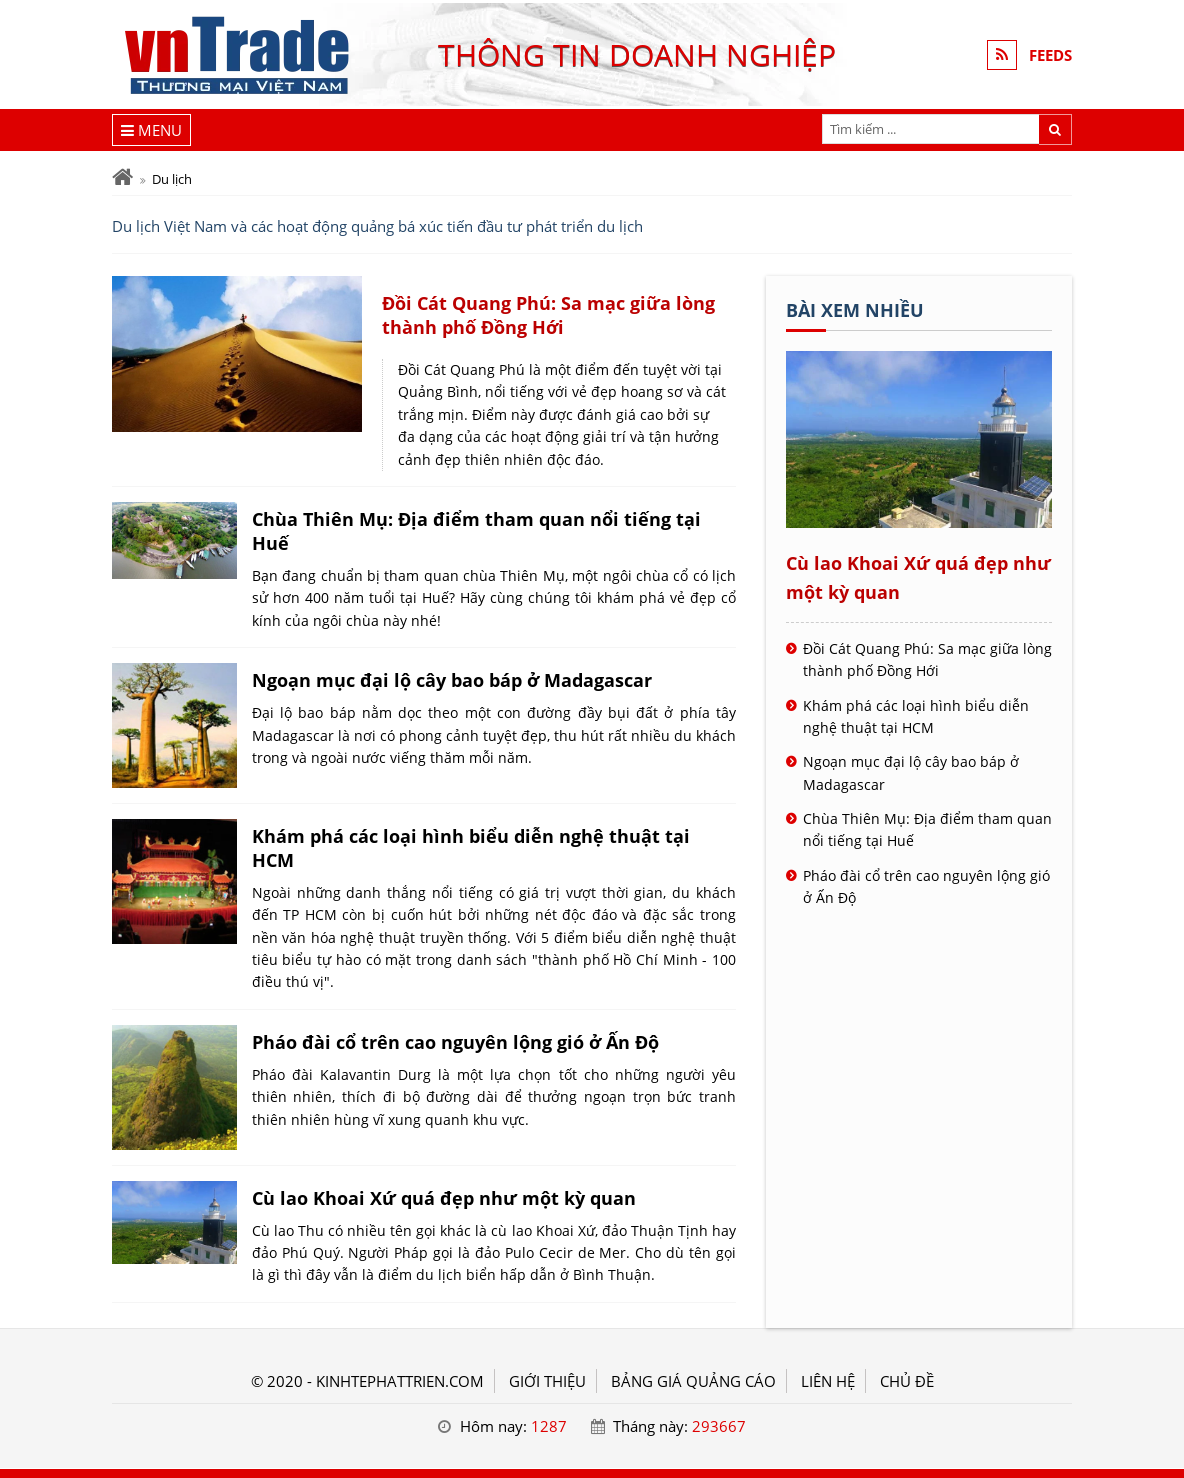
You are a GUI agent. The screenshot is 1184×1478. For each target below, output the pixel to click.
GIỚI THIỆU (547, 1381)
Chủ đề (907, 1381)
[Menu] (151, 130)
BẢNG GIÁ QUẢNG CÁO (693, 1381)
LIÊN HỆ (828, 1381)
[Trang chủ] (122, 177)
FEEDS (1050, 55)
